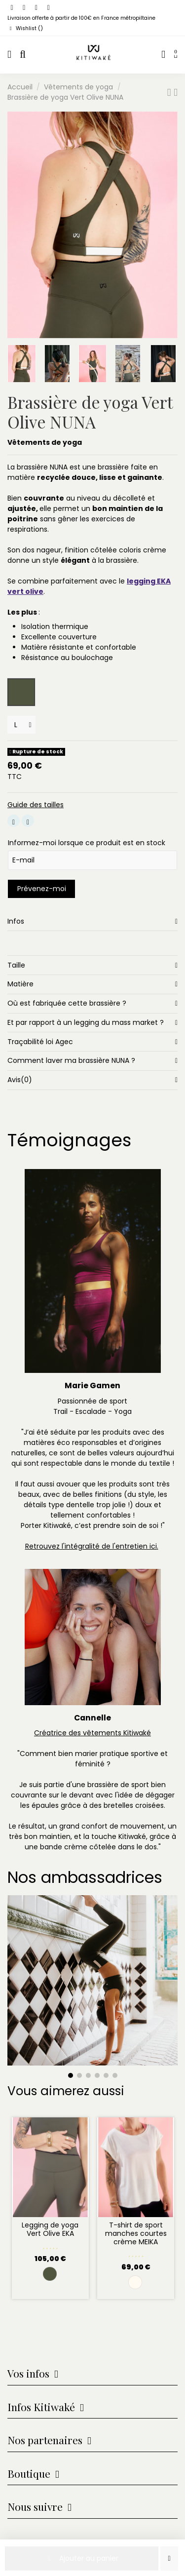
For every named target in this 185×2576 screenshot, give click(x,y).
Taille (92, 965)
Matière (92, 984)
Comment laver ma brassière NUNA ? (92, 1060)
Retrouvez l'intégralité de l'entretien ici (91, 1546)
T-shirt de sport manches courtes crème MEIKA (136, 2233)
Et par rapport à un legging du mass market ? (92, 1022)
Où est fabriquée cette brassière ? (92, 1003)
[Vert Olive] (50, 2274)
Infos (92, 921)
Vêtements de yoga (44, 442)
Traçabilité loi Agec (92, 1042)
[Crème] (135, 2282)
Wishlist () (25, 28)
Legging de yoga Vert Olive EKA (50, 2229)
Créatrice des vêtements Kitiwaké (92, 1733)
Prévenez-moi (41, 889)
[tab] (92, 921)
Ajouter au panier (81, 2558)
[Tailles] (21, 725)
